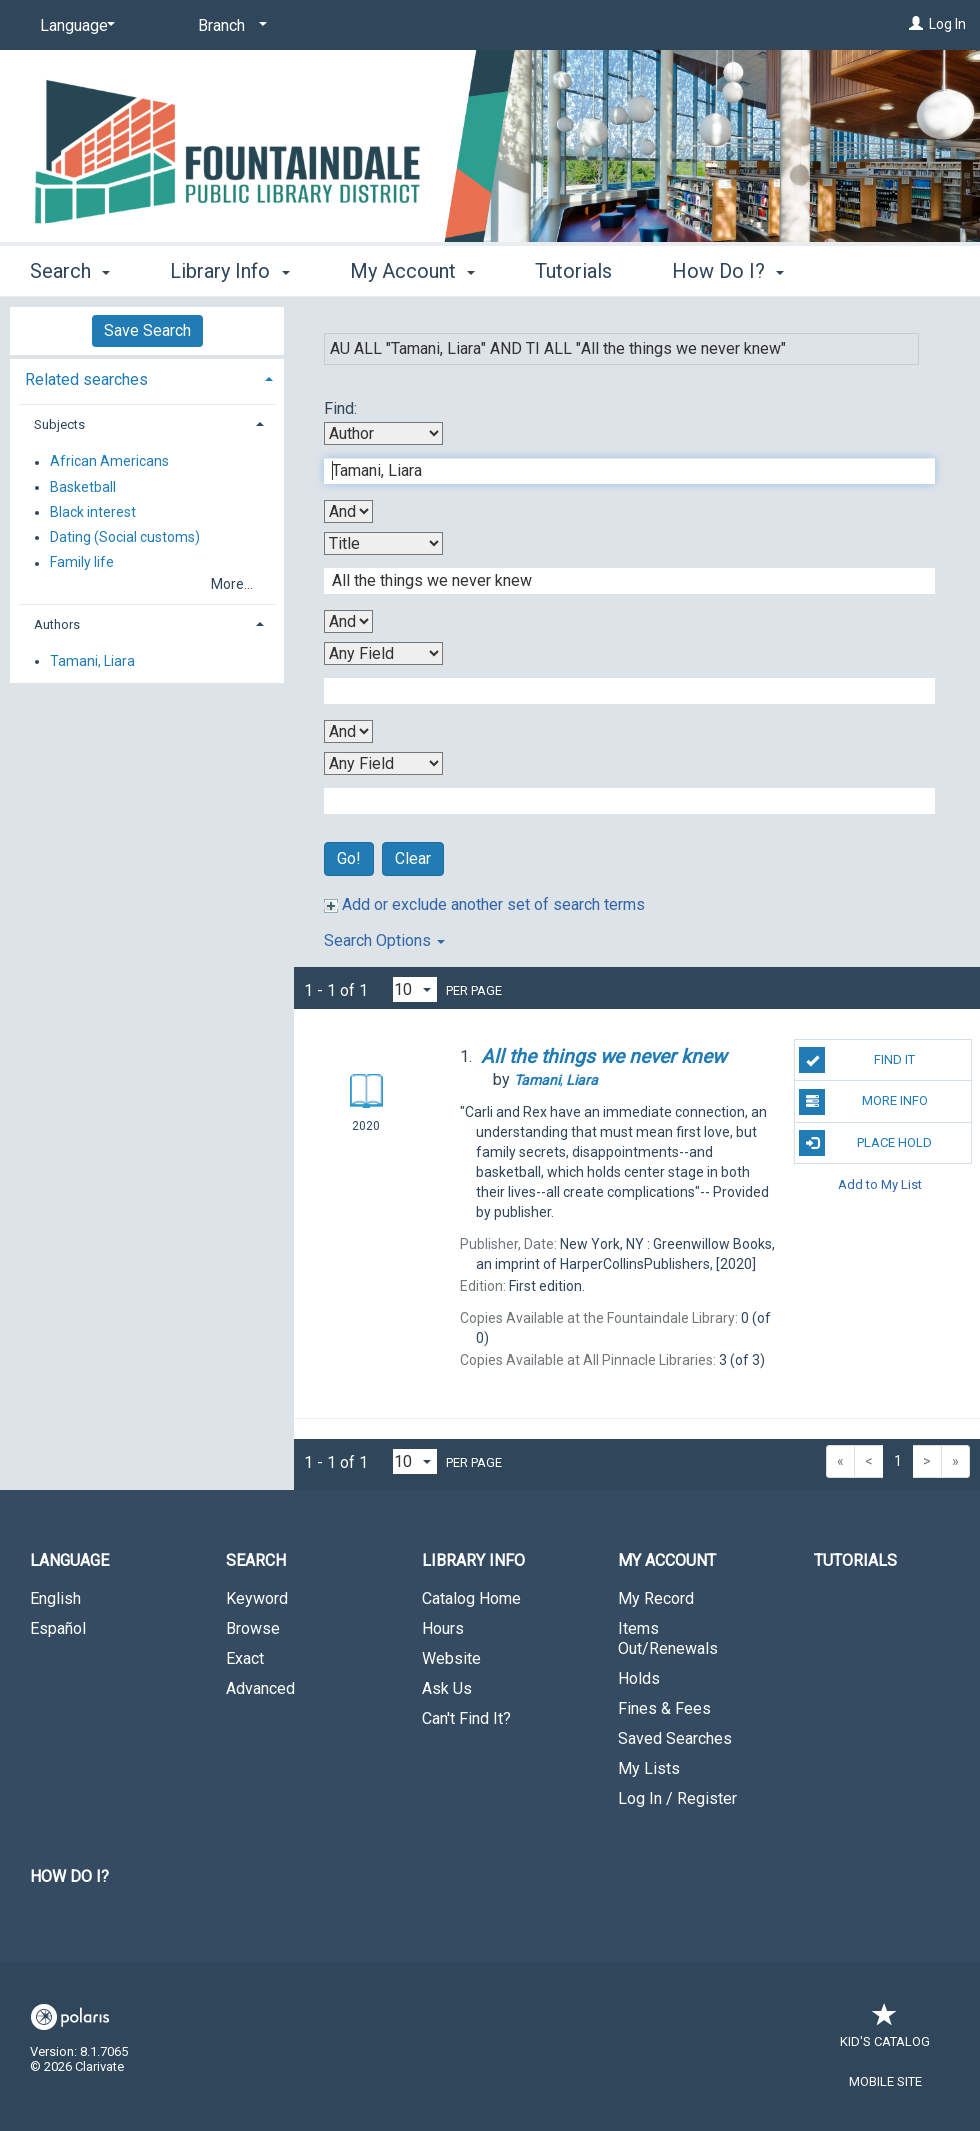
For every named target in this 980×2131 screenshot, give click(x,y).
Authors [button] (57, 624)
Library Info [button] (229, 271)
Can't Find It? (466, 1718)
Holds (639, 1678)
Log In (947, 24)
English (55, 1598)
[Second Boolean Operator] (348, 621)
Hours (443, 1628)
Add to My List (880, 1184)
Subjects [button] (59, 424)
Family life (82, 563)
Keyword (257, 1598)
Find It (857, 1060)
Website (451, 1658)
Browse (253, 1628)
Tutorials (573, 271)
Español (58, 1628)
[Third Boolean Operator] (348, 731)
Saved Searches (675, 1738)
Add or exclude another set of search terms (484, 904)
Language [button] (69, 1560)
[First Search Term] (619, 471)
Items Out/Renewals (668, 1638)
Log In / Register (677, 1798)
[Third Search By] (383, 653)
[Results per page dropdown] (415, 989)
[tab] (147, 377)
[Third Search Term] (619, 691)
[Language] (74, 26)
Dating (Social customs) (125, 537)
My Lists (649, 1768)
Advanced (260, 1688)
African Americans (109, 462)
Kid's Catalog (885, 2031)
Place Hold (865, 1143)
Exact (245, 1658)
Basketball (83, 487)
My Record (656, 1598)
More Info (863, 1102)
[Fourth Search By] (383, 763)
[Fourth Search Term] (619, 801)
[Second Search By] (383, 543)
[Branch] (229, 26)
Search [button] (70, 271)
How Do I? (69, 1876)
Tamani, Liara (92, 661)
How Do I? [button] (728, 271)
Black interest (93, 512)
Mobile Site (885, 2081)
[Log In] (916, 24)
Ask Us (447, 1688)
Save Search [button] (147, 330)
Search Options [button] (384, 940)
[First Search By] (383, 433)
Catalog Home (471, 1598)
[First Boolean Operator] (348, 511)
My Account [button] (412, 271)
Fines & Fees (664, 1708)
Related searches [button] (86, 379)
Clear (413, 858)
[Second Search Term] (619, 581)
